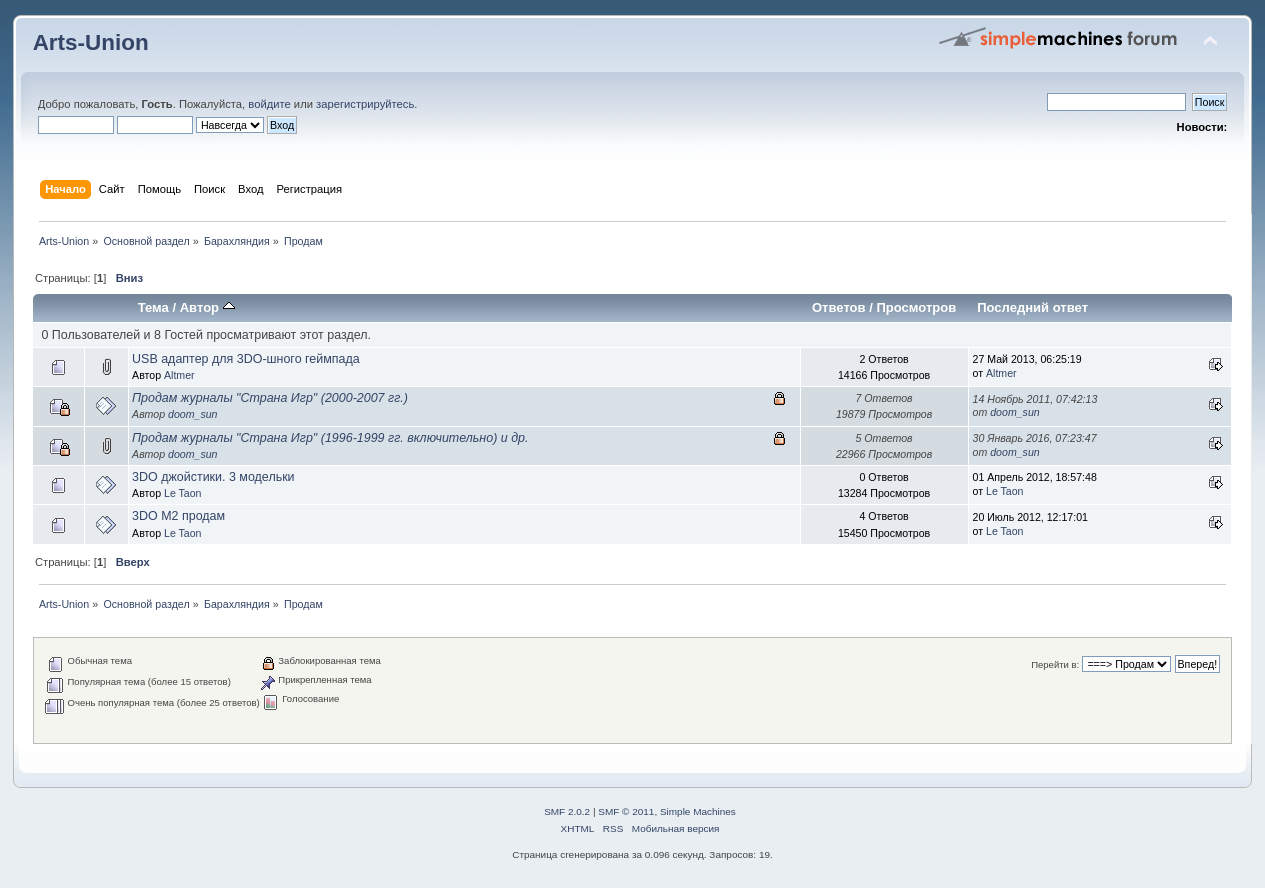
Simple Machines (698, 811)
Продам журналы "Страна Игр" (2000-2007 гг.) (270, 398)
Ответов (839, 307)
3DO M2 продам (178, 516)
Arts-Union (91, 42)
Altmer (179, 375)
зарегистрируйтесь (365, 104)
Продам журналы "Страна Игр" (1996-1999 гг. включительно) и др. (330, 438)
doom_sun (192, 414)
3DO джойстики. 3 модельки (213, 477)
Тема (153, 307)
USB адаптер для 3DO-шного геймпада (246, 359)
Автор (207, 307)
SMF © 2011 (626, 811)
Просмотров (916, 307)
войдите (269, 104)
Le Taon (183, 493)
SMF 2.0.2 (567, 811)
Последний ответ (1032, 307)
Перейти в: (1055, 664)
